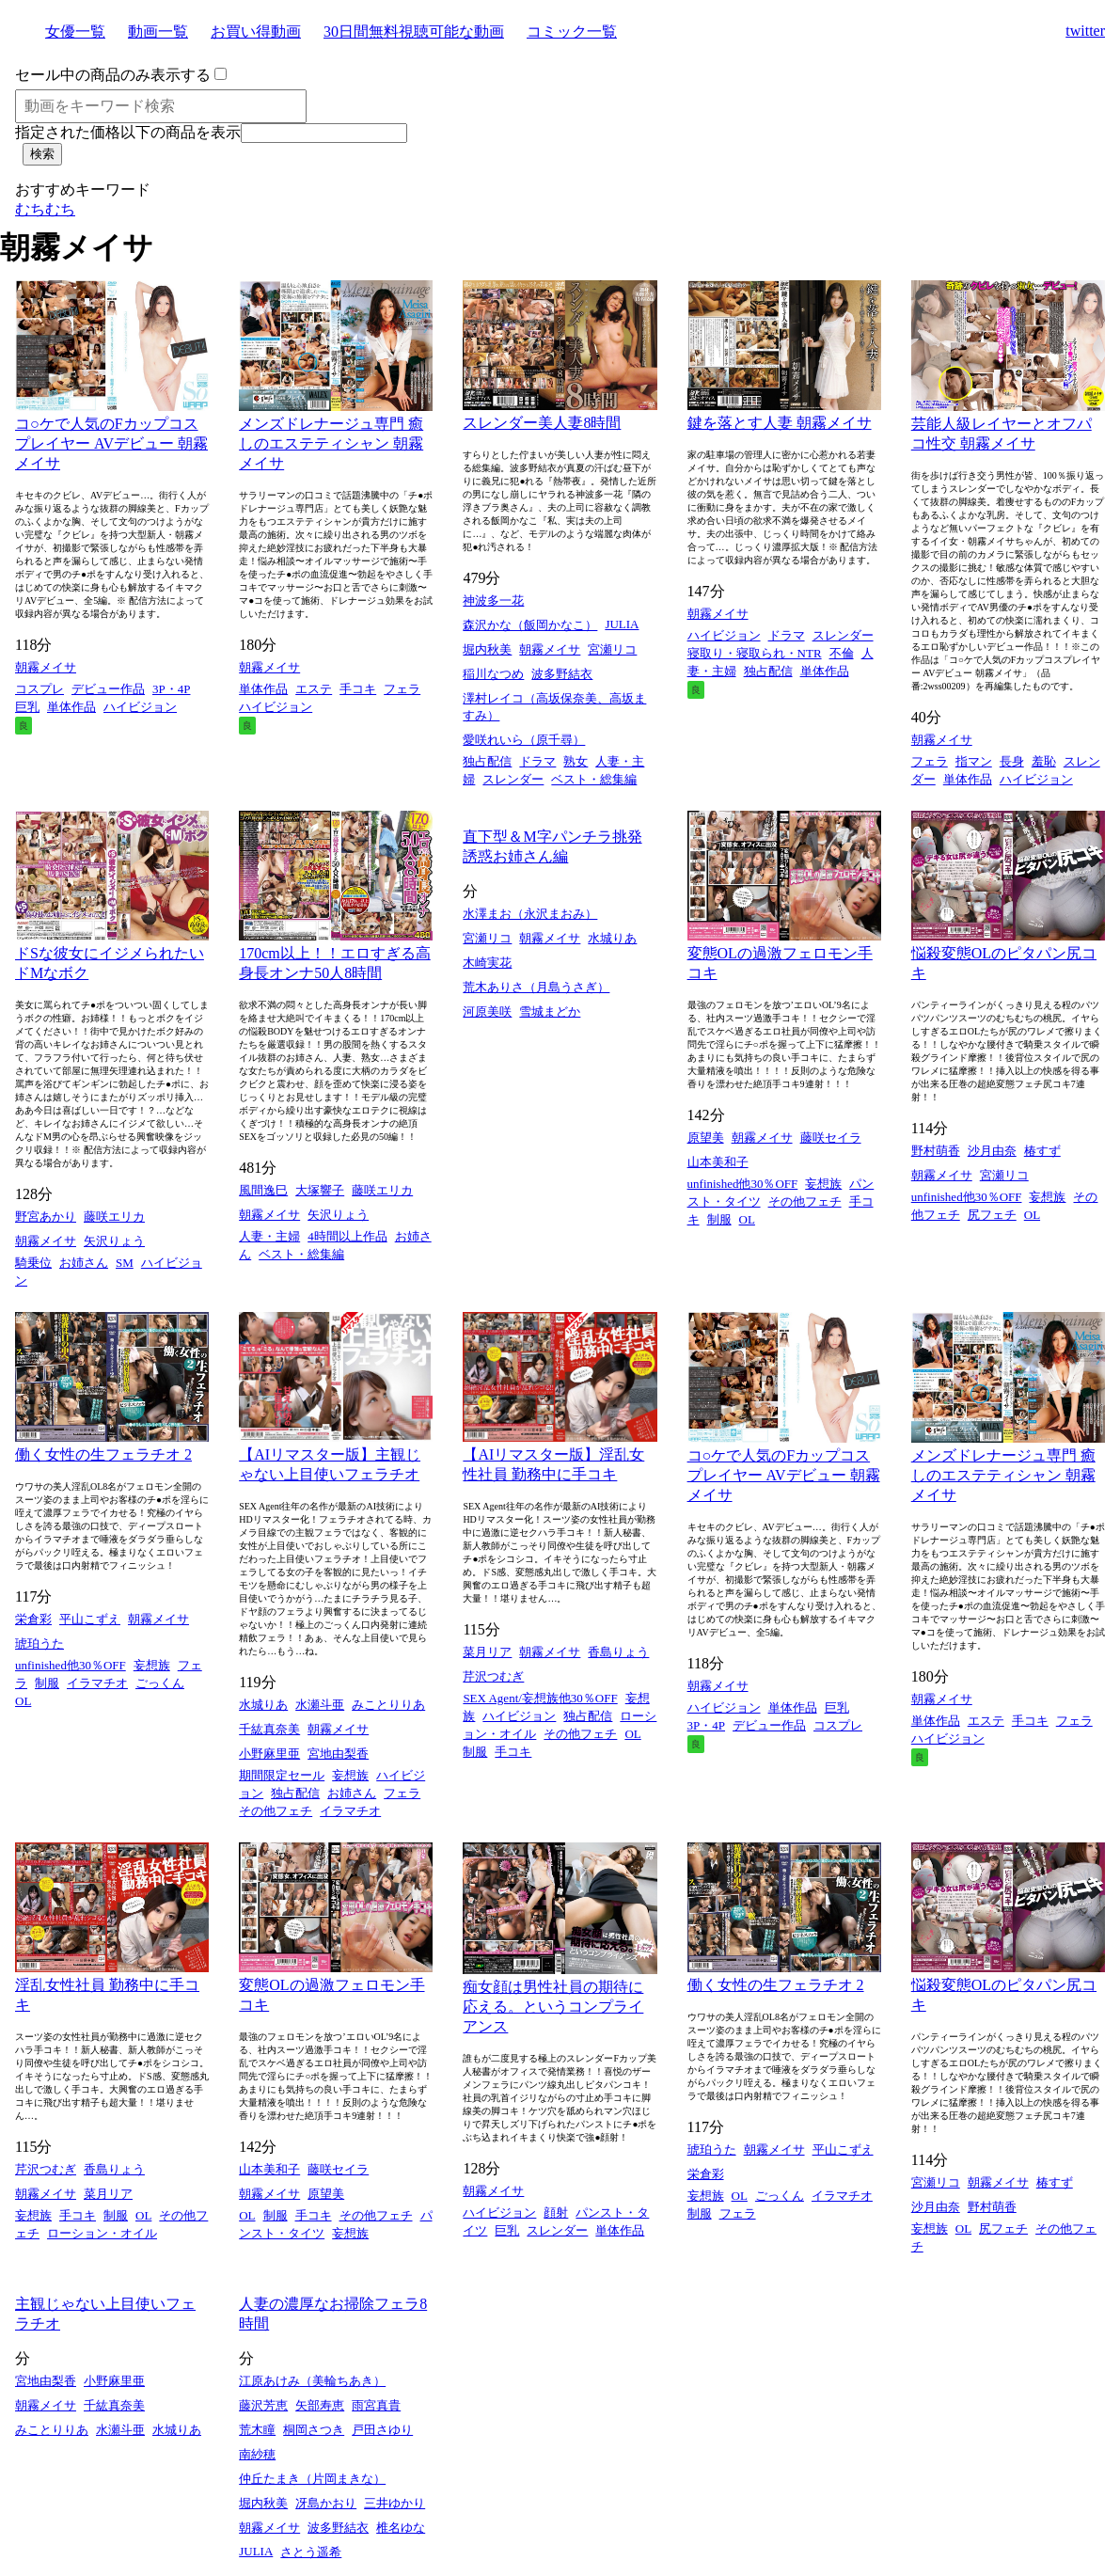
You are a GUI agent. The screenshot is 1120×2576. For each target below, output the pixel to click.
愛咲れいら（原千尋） (524, 740)
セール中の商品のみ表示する (113, 75)
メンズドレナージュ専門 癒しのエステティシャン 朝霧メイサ (331, 443)
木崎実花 (487, 963)
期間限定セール (281, 1775)
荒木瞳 (257, 2430)
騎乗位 (33, 1263)
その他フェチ (805, 1201)
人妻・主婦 (269, 1236)
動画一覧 (158, 32)
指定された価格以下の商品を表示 (128, 132)
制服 (719, 1219)
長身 (1012, 761)
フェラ (402, 689)
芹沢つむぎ (493, 1676)
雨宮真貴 (376, 2405)
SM (125, 1263)
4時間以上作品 (347, 1236)
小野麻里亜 (269, 1753)
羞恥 (1044, 761)
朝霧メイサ (45, 667)
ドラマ (537, 761)
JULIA (622, 624)
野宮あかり (45, 1216)
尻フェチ (992, 1215)
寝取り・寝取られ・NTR (754, 653)
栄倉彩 (33, 1619)
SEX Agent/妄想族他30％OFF (540, 1698)
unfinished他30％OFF (742, 1184)
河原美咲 (487, 1011)
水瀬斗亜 (319, 1705)
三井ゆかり (394, 2503)
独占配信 (487, 761)
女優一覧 (75, 32)
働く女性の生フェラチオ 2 (103, 1454)
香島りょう (618, 1652)
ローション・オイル (102, 2233)
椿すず (1042, 1151)
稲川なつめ (493, 674)
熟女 (575, 761)
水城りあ (612, 938)
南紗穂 (257, 2454)
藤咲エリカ (114, 1216)
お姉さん (83, 1263)
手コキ (357, 689)
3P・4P (171, 689)
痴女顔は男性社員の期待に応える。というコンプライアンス (553, 2006)
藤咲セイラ (830, 1137)
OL (747, 1219)
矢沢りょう (114, 1241)
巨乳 (27, 707)
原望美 (705, 1137)
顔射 (556, 2212)
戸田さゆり (382, 2430)
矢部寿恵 (319, 2405)
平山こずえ (89, 1619)
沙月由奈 (992, 1151)
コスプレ (39, 689)
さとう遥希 (310, 2552)
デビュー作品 (108, 689)
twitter (1085, 31)
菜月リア (487, 1652)
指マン (973, 761)
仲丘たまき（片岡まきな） (312, 2479)
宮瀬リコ (612, 649)
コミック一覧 (572, 32)
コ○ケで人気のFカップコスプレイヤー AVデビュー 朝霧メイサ (111, 443)
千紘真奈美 (269, 1729)
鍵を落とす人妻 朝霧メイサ (779, 423)
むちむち (45, 209)
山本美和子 (718, 1162)
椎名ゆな (400, 2528)
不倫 (841, 653)
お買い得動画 (256, 32)
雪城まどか (549, 1011)
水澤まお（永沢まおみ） (530, 914)
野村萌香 (935, 1151)
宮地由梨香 (338, 1753)
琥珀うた (39, 1643)
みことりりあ (388, 1705)
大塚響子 (319, 1190)
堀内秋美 (487, 649)
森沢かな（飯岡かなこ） (530, 625)
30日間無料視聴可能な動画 (413, 32)
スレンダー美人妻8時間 (542, 423)
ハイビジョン (140, 707)
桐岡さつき (313, 2430)
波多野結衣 (561, 674)
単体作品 (71, 707)
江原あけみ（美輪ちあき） (312, 2381)
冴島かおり (325, 2503)
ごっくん (159, 1683)
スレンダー (513, 779)
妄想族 (823, 1184)
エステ (313, 689)
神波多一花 (493, 600)
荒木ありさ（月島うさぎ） (536, 987)
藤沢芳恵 (263, 2405)
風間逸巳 (263, 1190)
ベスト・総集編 (594, 779)
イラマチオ (97, 1683)
